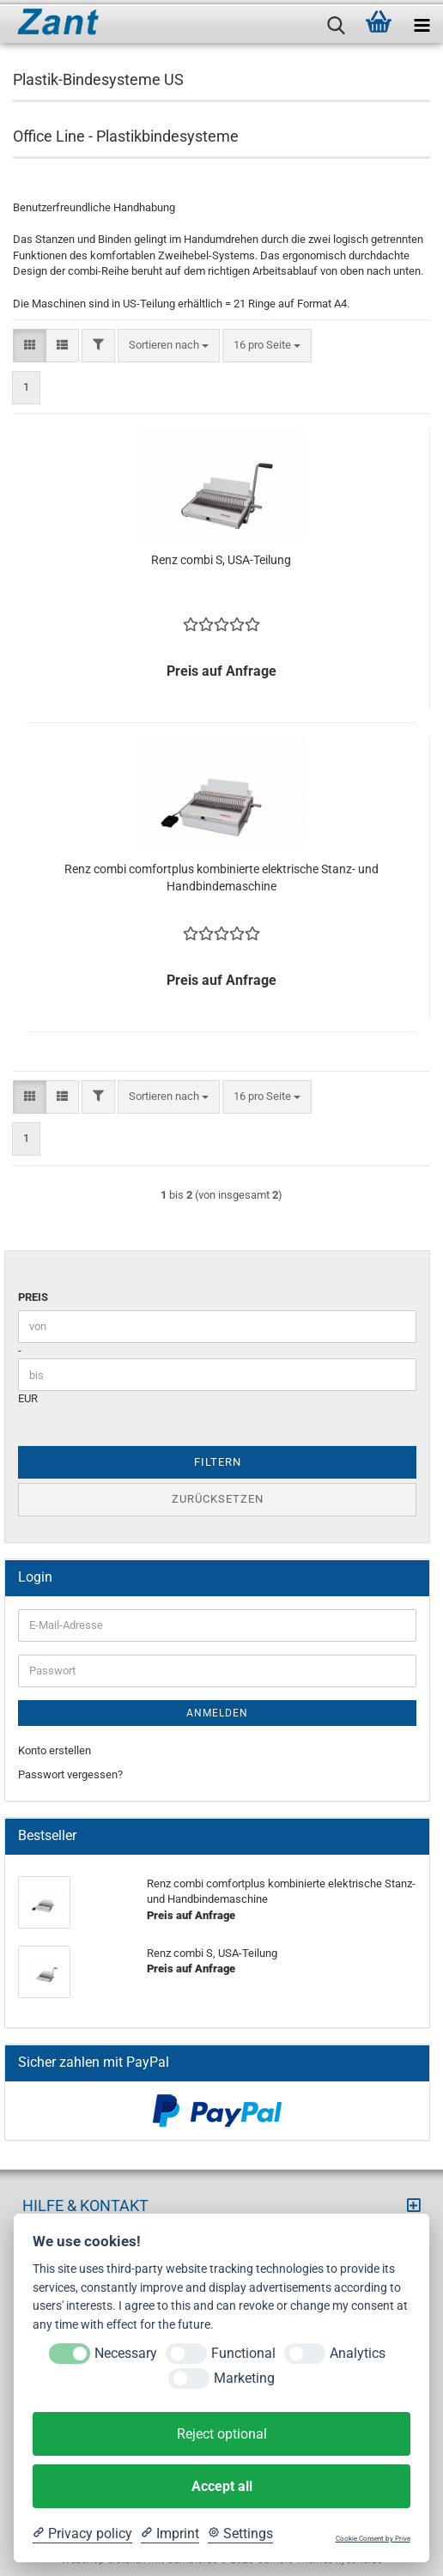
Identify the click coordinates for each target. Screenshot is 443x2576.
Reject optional (222, 2434)
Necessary (125, 2353)
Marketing (244, 2378)
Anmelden (217, 1713)
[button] (29, 345)
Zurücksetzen (218, 1498)
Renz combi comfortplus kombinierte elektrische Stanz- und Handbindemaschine (221, 877)
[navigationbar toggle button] (421, 21)
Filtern (217, 1461)
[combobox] (169, 345)
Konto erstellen (54, 1750)
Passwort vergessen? (70, 1774)
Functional (243, 2353)
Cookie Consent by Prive (373, 2539)
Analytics (357, 2353)
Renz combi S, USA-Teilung (221, 560)
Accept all (221, 2486)
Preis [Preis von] (33, 1297)
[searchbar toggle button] (335, 21)
